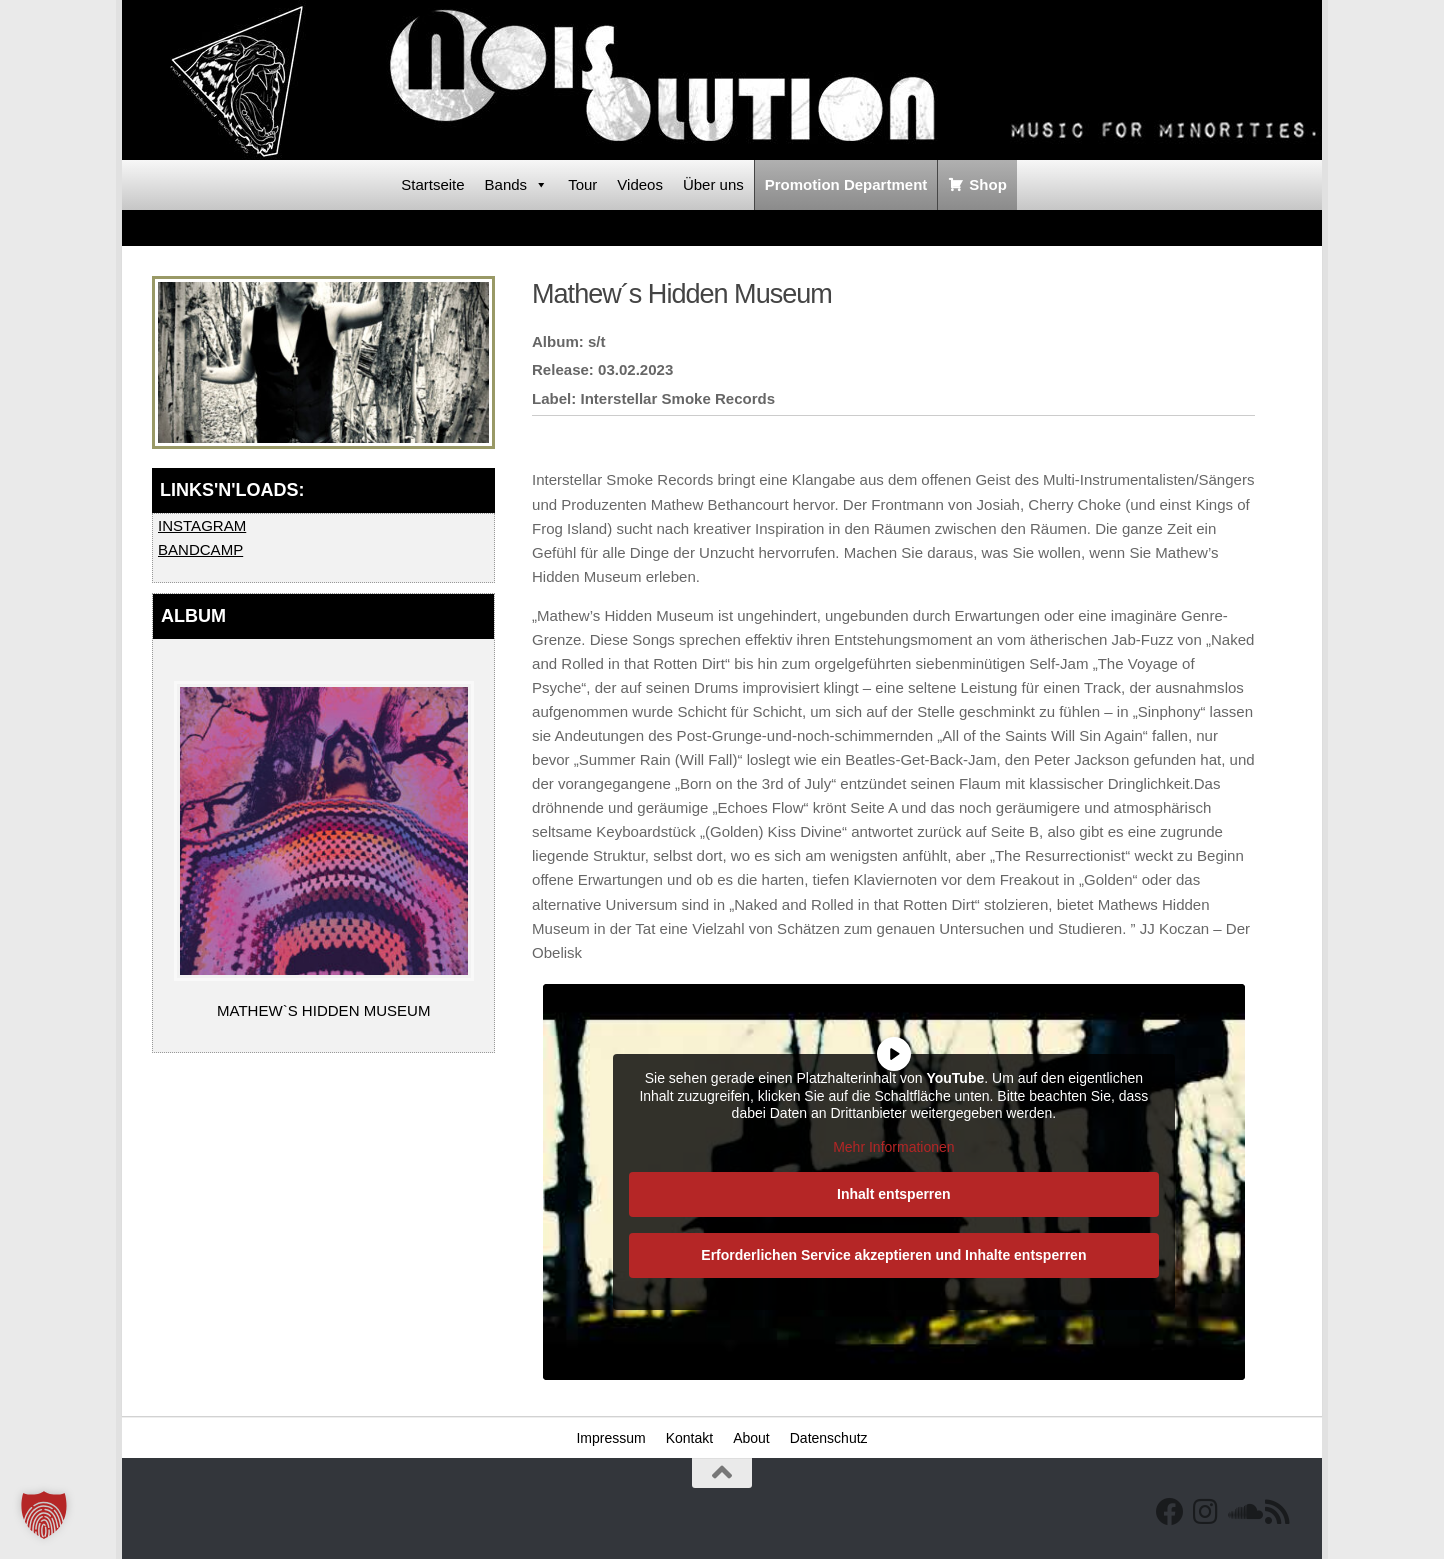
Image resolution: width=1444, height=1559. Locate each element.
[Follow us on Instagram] (1206, 1512)
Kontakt (689, 1438)
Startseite (432, 184)
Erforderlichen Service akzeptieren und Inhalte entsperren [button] (893, 1255)
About (751, 1438)
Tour (582, 184)
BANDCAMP (200, 549)
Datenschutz (829, 1438)
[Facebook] (1170, 1512)
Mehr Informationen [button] (893, 1147)
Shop (988, 184)
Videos (640, 184)
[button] (44, 1515)
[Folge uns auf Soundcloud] (1242, 1512)
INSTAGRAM (202, 525)
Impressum (610, 1438)
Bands (517, 185)
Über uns (713, 184)
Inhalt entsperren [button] (894, 1194)
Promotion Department (846, 184)
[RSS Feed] (1278, 1512)
